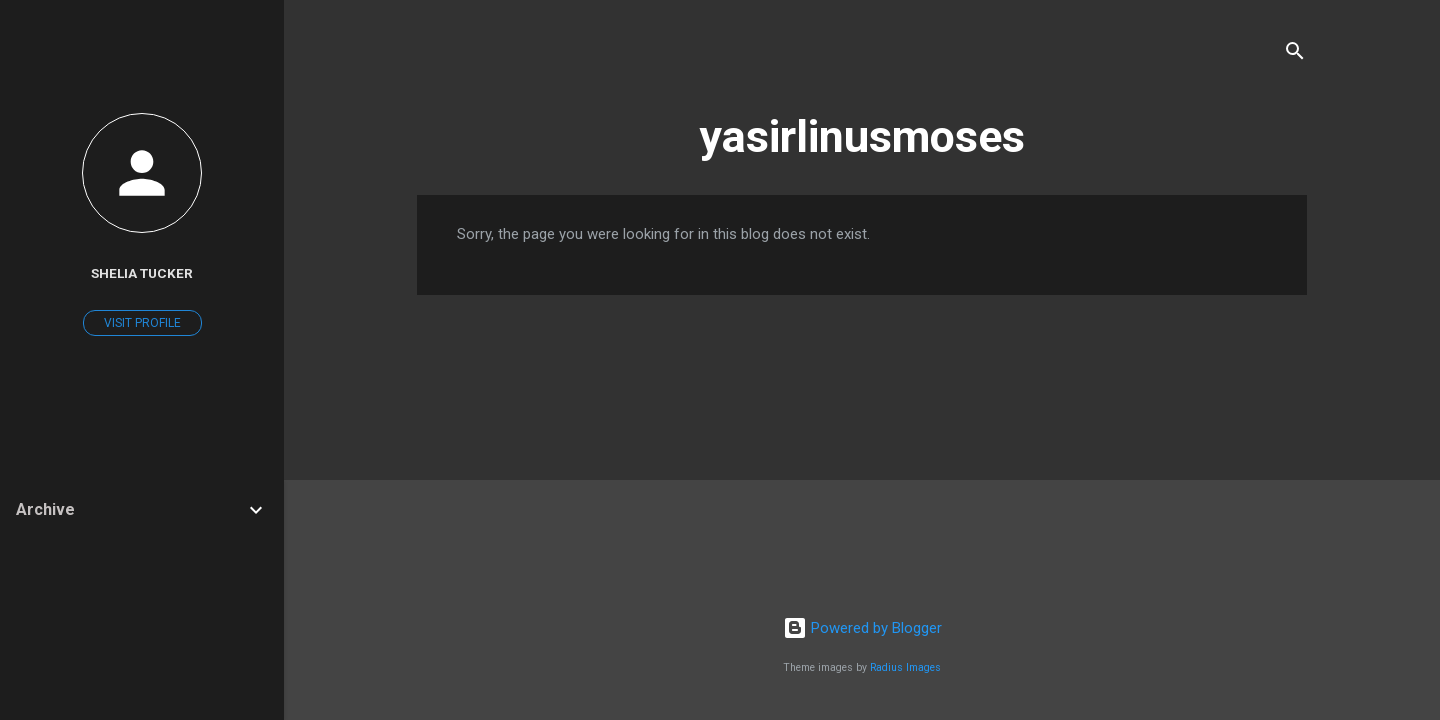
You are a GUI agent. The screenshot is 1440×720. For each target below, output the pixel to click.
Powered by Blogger (862, 628)
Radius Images (905, 667)
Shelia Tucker (142, 273)
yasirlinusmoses (862, 136)
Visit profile (142, 323)
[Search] (1295, 54)
